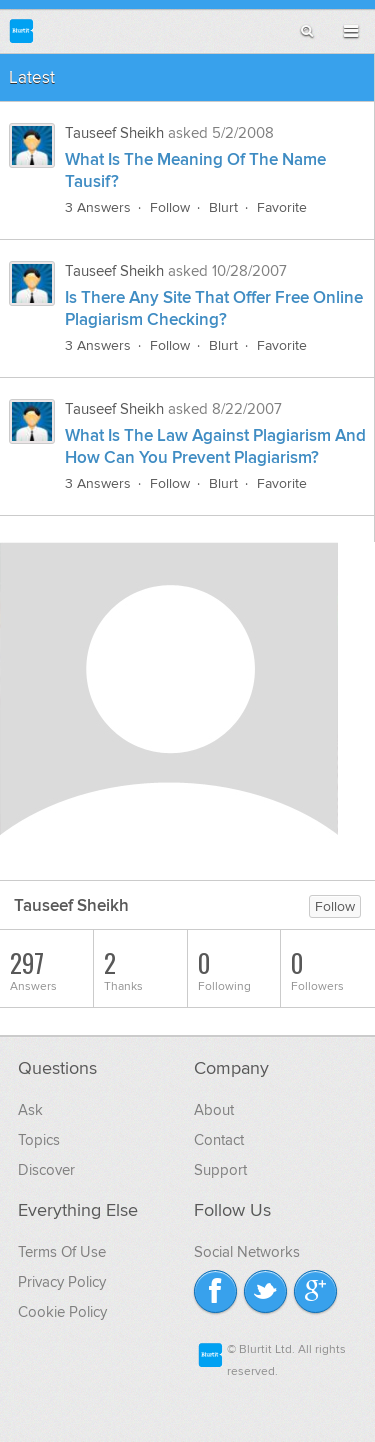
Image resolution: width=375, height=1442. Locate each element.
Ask (30, 1110)
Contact (219, 1140)
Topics (39, 1140)
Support (220, 1170)
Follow (170, 207)
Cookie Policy (62, 1312)
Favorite (282, 207)
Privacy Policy (62, 1282)
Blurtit (21, 30)
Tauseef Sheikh (114, 133)
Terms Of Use (62, 1252)
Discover (46, 1170)
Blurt (223, 207)
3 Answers (98, 207)
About (214, 1110)
